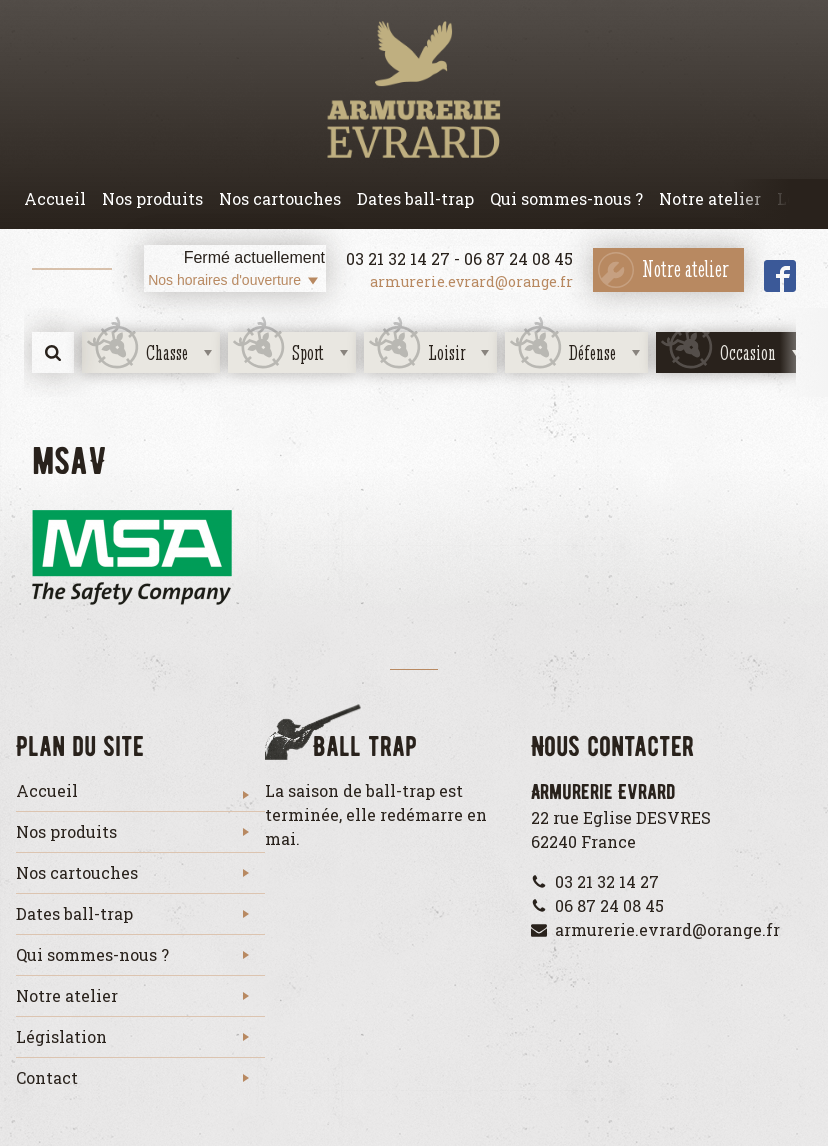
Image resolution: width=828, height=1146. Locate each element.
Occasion (748, 352)
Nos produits (152, 198)
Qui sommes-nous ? (566, 198)
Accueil (55, 198)
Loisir (446, 352)
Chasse (167, 352)
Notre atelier (710, 198)
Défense (592, 352)
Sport (308, 352)
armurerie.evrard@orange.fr (471, 281)
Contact (47, 1077)
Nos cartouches (280, 198)
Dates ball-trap (415, 198)
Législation (61, 1036)
